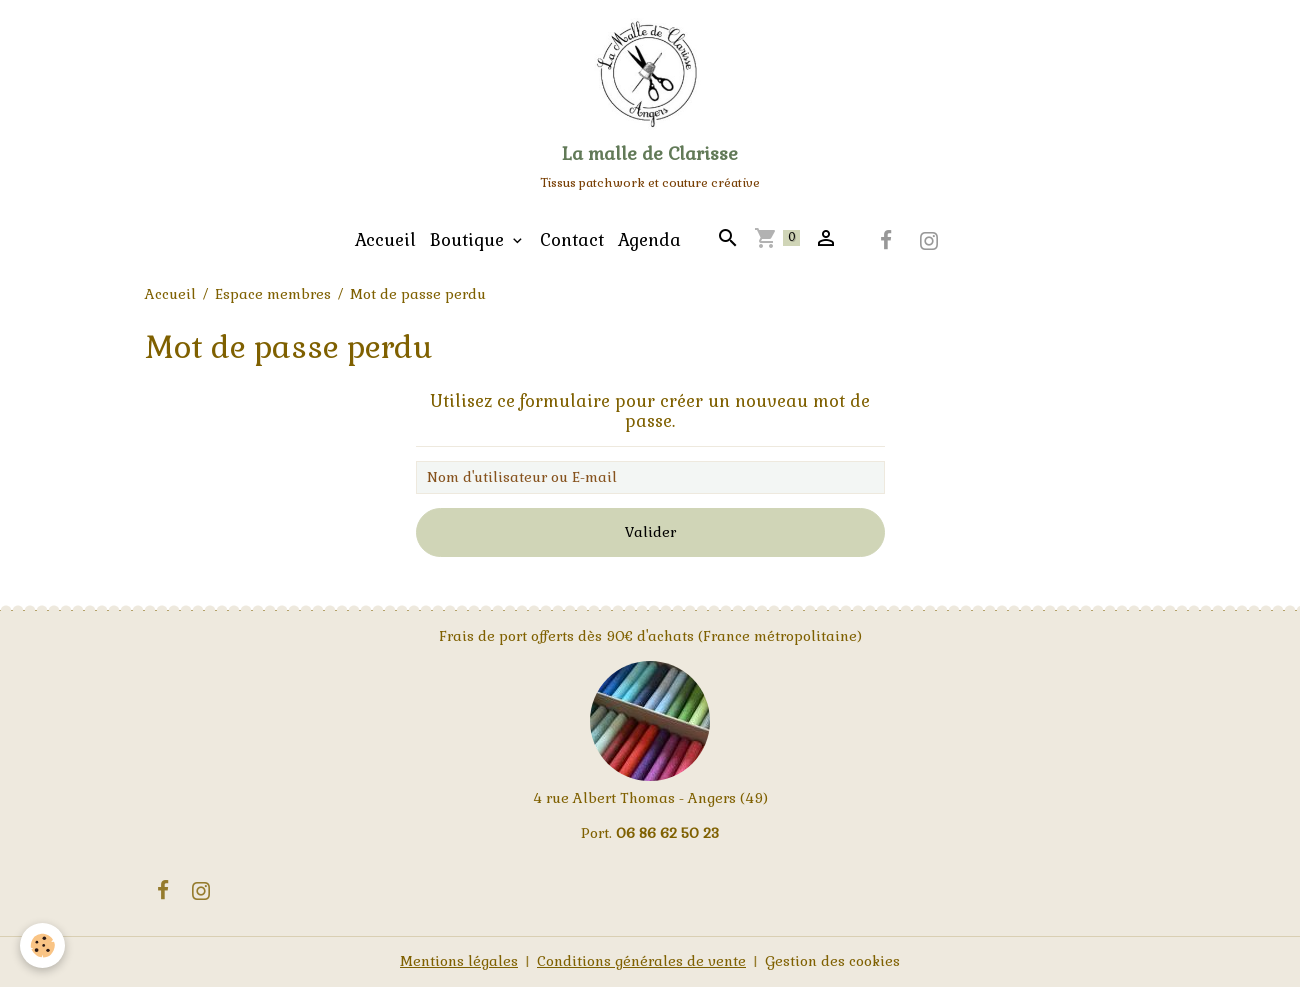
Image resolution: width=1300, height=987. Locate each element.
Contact (572, 240)
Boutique (469, 240)
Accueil (385, 240)
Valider (650, 532)
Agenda (649, 240)
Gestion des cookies (832, 961)
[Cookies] (42, 945)
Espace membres (273, 294)
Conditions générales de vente (641, 961)
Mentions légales (459, 961)
